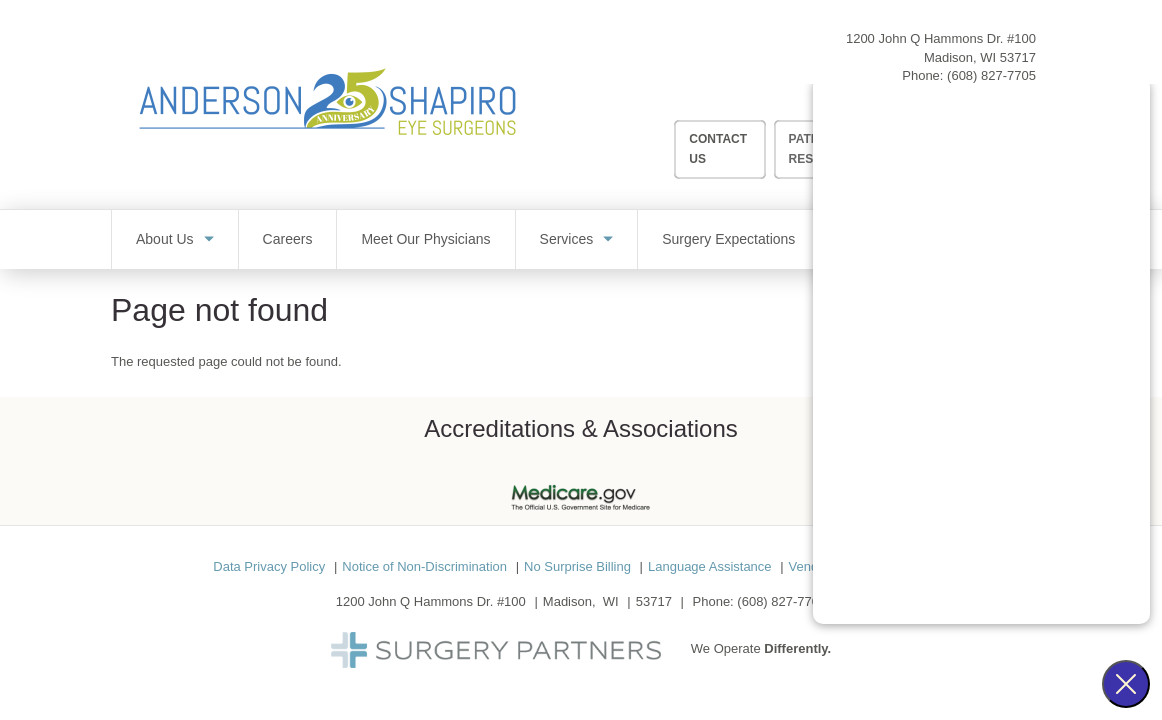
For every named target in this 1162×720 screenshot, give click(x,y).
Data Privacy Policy (269, 566)
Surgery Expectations (728, 239)
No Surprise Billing (577, 566)
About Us (165, 239)
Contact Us (718, 148)
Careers (288, 239)
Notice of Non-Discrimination (424, 566)
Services (567, 239)
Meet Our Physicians (425, 239)
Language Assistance (710, 566)
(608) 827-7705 (991, 75)
